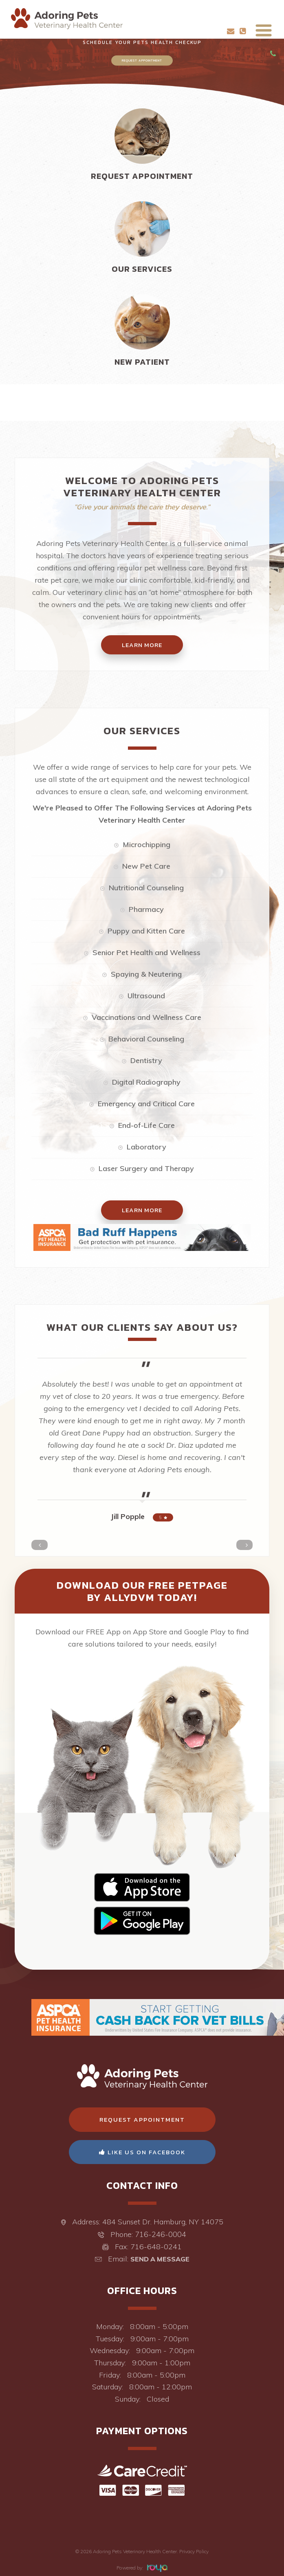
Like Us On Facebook (142, 2152)
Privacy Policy (194, 2551)
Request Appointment (142, 60)
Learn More (142, 1210)
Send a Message (160, 2259)
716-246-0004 (160, 2234)
